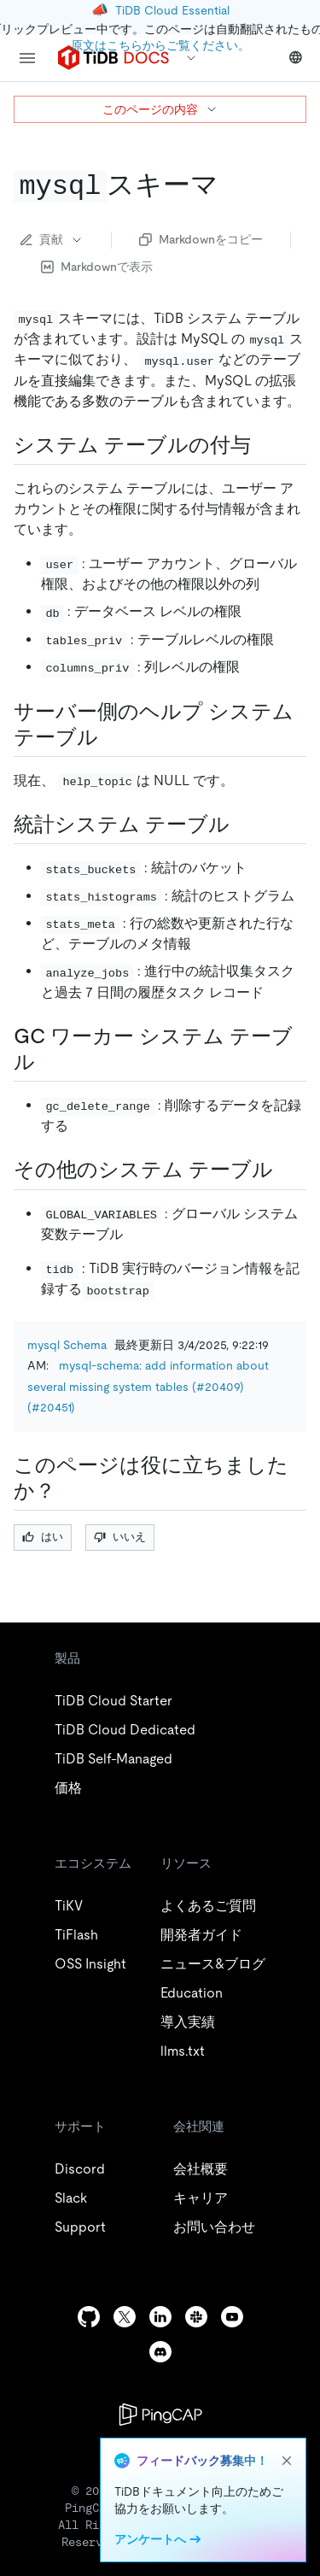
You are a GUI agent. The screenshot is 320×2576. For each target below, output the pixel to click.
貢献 (52, 239)
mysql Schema (67, 1345)
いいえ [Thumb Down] (120, 1536)
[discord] (160, 2351)
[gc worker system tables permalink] (48, 1062)
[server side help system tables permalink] (112, 737)
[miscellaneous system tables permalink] (286, 1169)
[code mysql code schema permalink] (232, 184)
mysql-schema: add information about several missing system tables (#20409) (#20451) (148, 1386)
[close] (287, 2461)
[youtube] (232, 2316)
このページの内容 (160, 109)
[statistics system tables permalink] (243, 824)
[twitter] (125, 2316)
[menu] (27, 58)
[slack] (196, 2316)
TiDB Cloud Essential (172, 10)
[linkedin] (160, 2316)
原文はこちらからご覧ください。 (160, 45)
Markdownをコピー (201, 239)
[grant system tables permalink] (264, 445)
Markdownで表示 (97, 266)
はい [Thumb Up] (42, 1536)
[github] (89, 2316)
